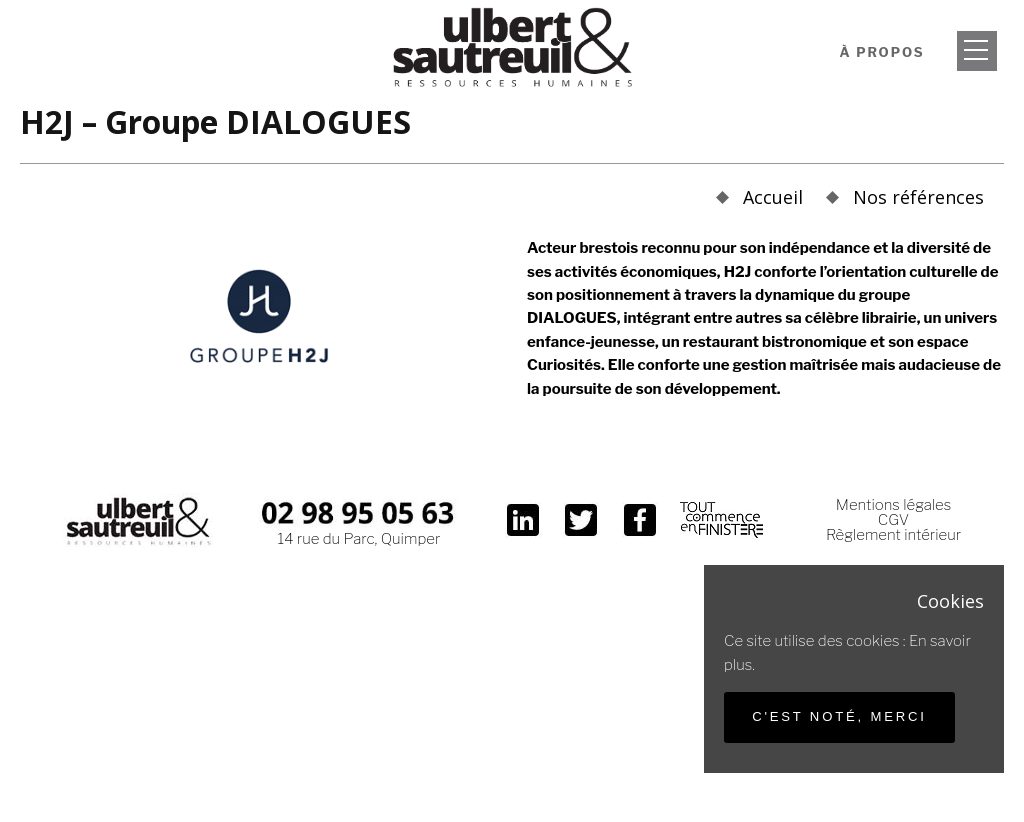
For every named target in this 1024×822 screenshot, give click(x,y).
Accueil (773, 197)
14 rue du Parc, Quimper (359, 539)
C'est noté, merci (839, 716)
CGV (893, 520)
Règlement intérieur (893, 535)
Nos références (918, 197)
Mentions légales (894, 505)
